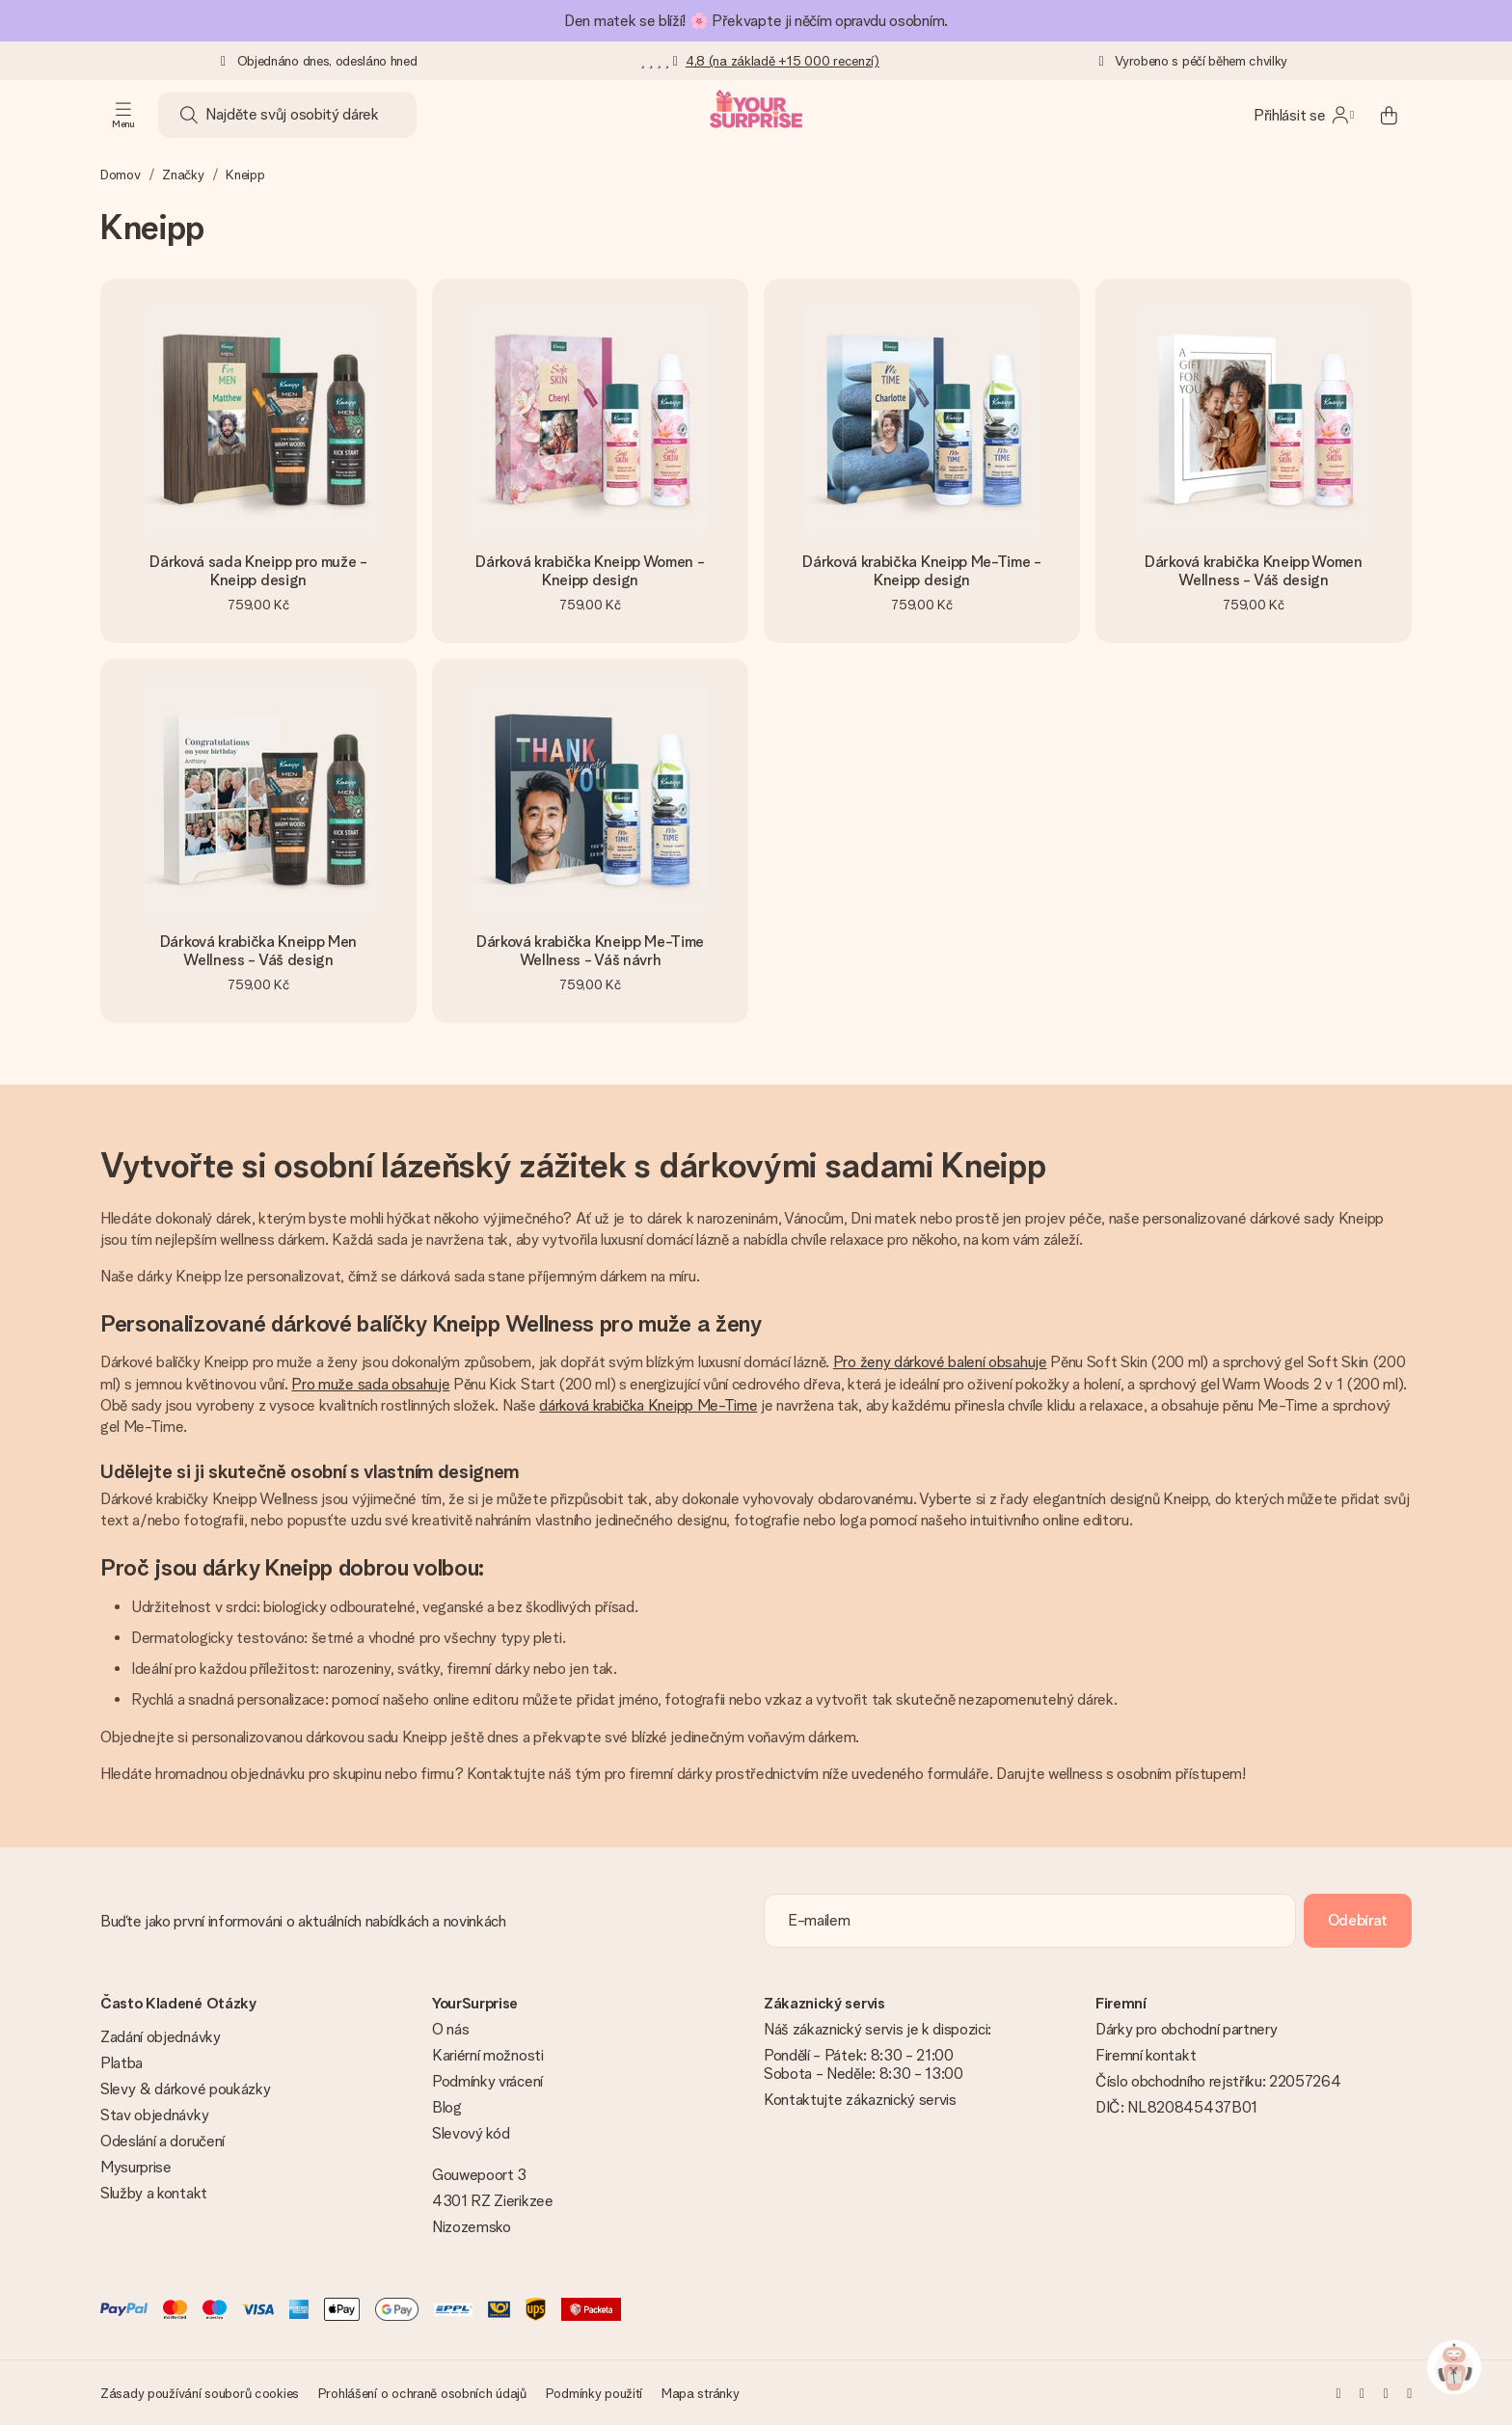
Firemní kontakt (1145, 2055)
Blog (447, 2107)
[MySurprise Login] (1304, 115)
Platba (121, 2063)
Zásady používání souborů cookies (199, 2393)
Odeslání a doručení (162, 2141)
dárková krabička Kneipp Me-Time (648, 1405)
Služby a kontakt (153, 2193)
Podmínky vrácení (487, 2081)
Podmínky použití (594, 2393)
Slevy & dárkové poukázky (185, 2089)
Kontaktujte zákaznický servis (860, 2099)
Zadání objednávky (160, 2037)
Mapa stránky (701, 2393)
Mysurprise (136, 2167)
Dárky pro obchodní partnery (1186, 2029)
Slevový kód (470, 2133)
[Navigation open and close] (123, 115)
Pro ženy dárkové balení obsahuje (940, 1362)
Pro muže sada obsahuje (370, 1384)
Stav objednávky (154, 2115)
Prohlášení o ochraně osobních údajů (422, 2393)
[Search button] (189, 115)
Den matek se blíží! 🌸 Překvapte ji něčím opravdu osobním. (756, 21)
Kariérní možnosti (488, 2055)
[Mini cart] (1388, 115)
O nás (450, 2029)
